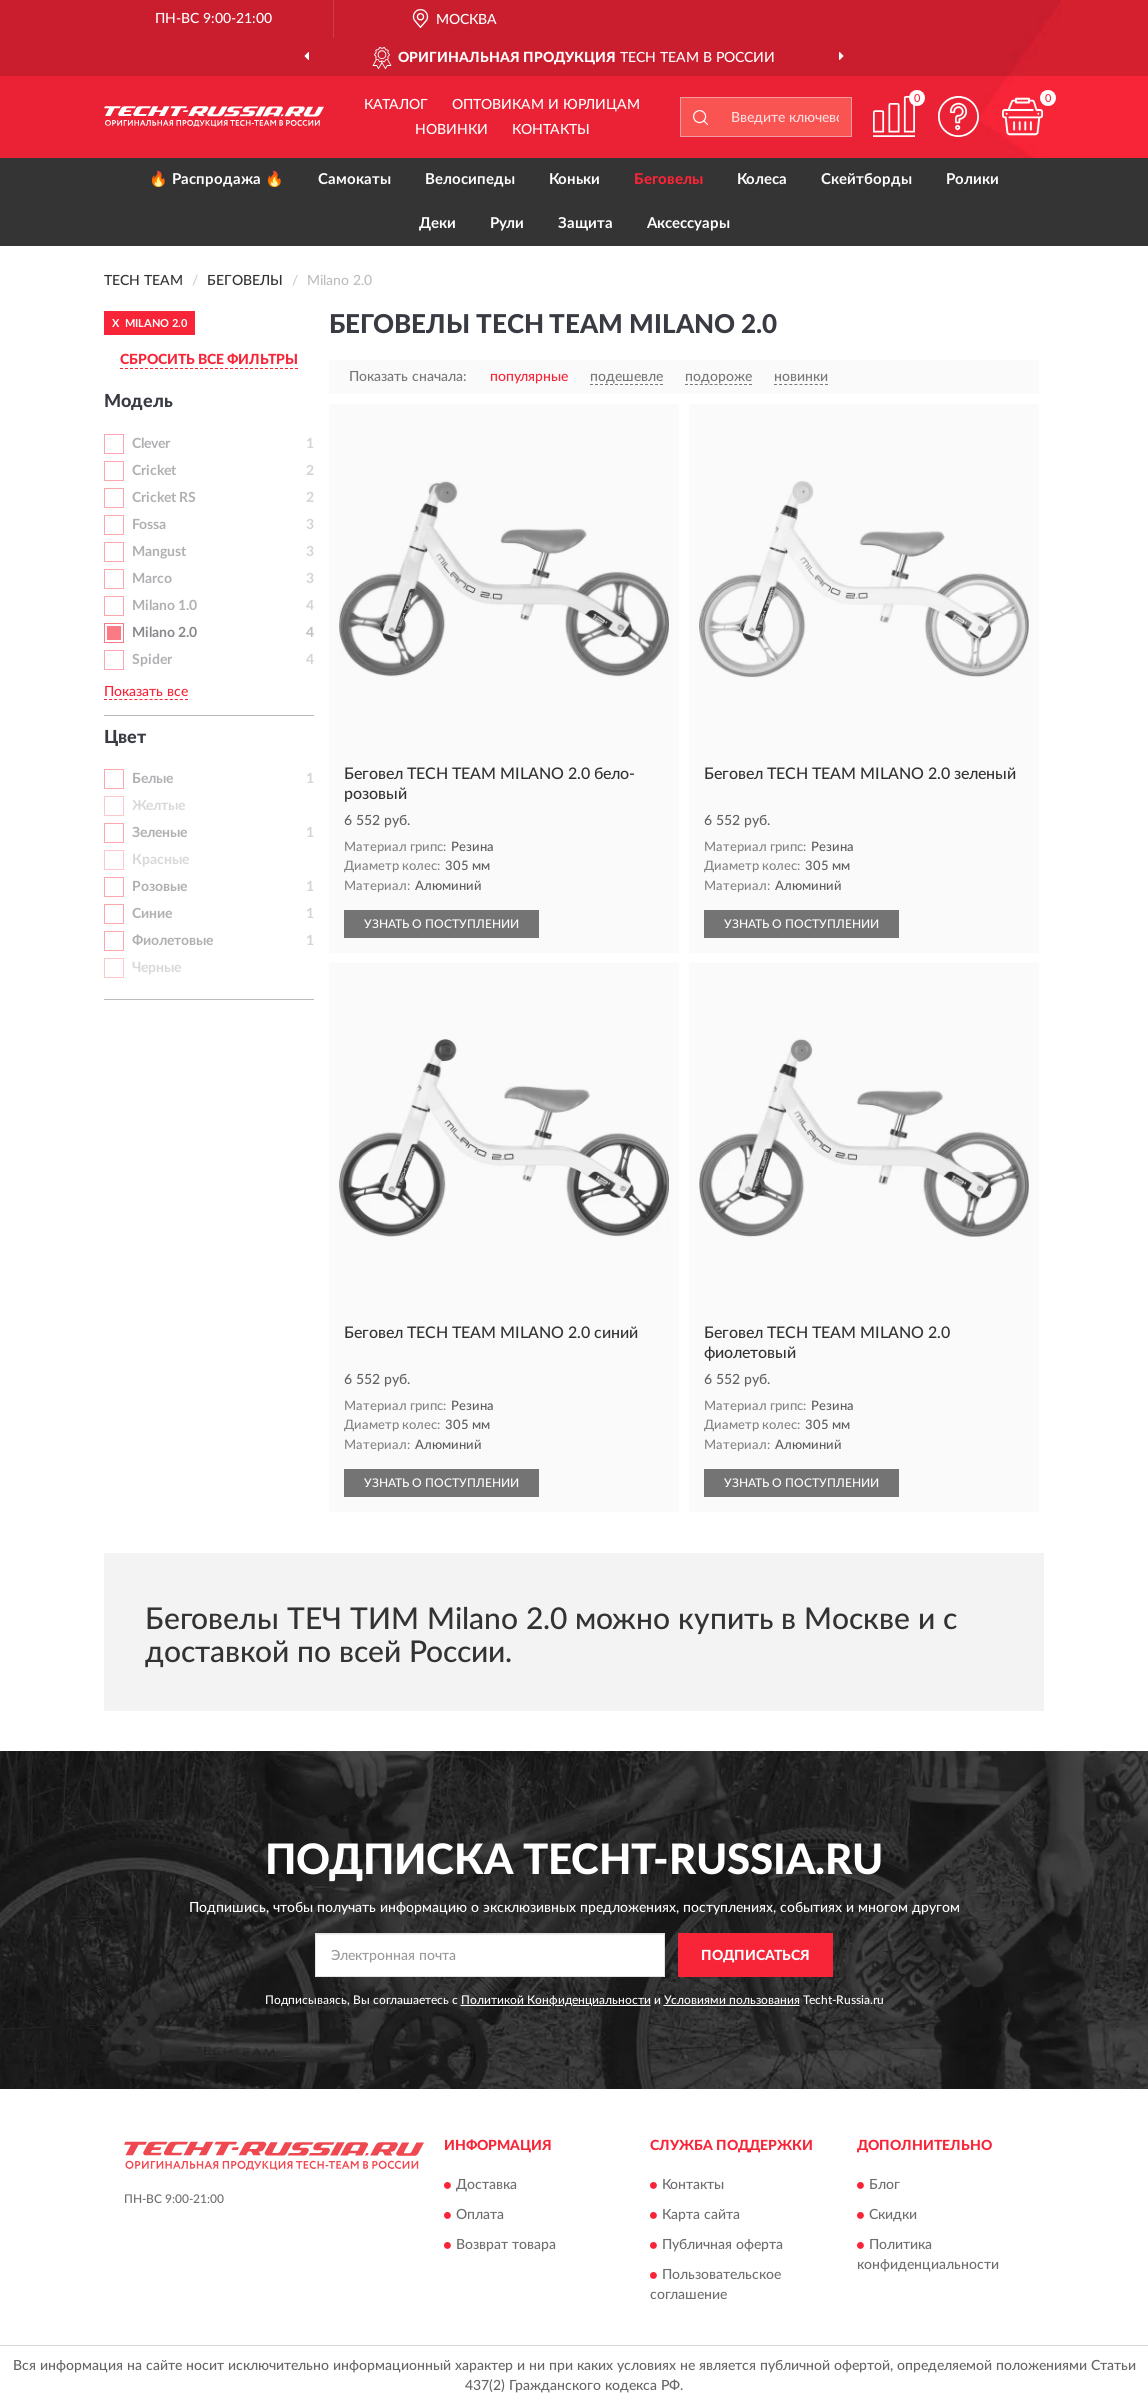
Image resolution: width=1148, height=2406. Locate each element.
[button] (958, 116)
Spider (152, 660)
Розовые (159, 887)
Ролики (972, 179)
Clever (151, 444)
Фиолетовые (172, 941)
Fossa (149, 525)
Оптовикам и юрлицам (546, 105)
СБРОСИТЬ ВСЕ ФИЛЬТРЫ (209, 360)
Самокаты (354, 179)
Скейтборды (866, 179)
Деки (437, 223)
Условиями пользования (732, 2000)
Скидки (893, 2215)
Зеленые (159, 833)
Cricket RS (164, 498)
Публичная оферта (722, 2245)
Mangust (159, 552)
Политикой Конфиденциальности (556, 2000)
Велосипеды (470, 179)
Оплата (480, 2215)
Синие (152, 914)
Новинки (451, 130)
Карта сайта (701, 2215)
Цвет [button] (125, 738)
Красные (160, 860)
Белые (152, 779)
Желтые (158, 806)
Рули (507, 223)
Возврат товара (506, 2245)
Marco (152, 579)
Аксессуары (688, 223)
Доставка (486, 2185)
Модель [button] (138, 402)
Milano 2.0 (164, 633)
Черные (156, 968)
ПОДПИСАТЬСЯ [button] (755, 1956)
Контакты (551, 130)
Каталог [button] (396, 105)
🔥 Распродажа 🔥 (216, 179)
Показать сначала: (408, 377)
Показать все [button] (146, 692)
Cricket (154, 471)
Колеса (762, 179)
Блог (884, 2185)
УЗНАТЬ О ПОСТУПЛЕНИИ (441, 924)
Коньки (574, 179)
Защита (585, 223)
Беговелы (668, 179)
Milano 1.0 (164, 606)
